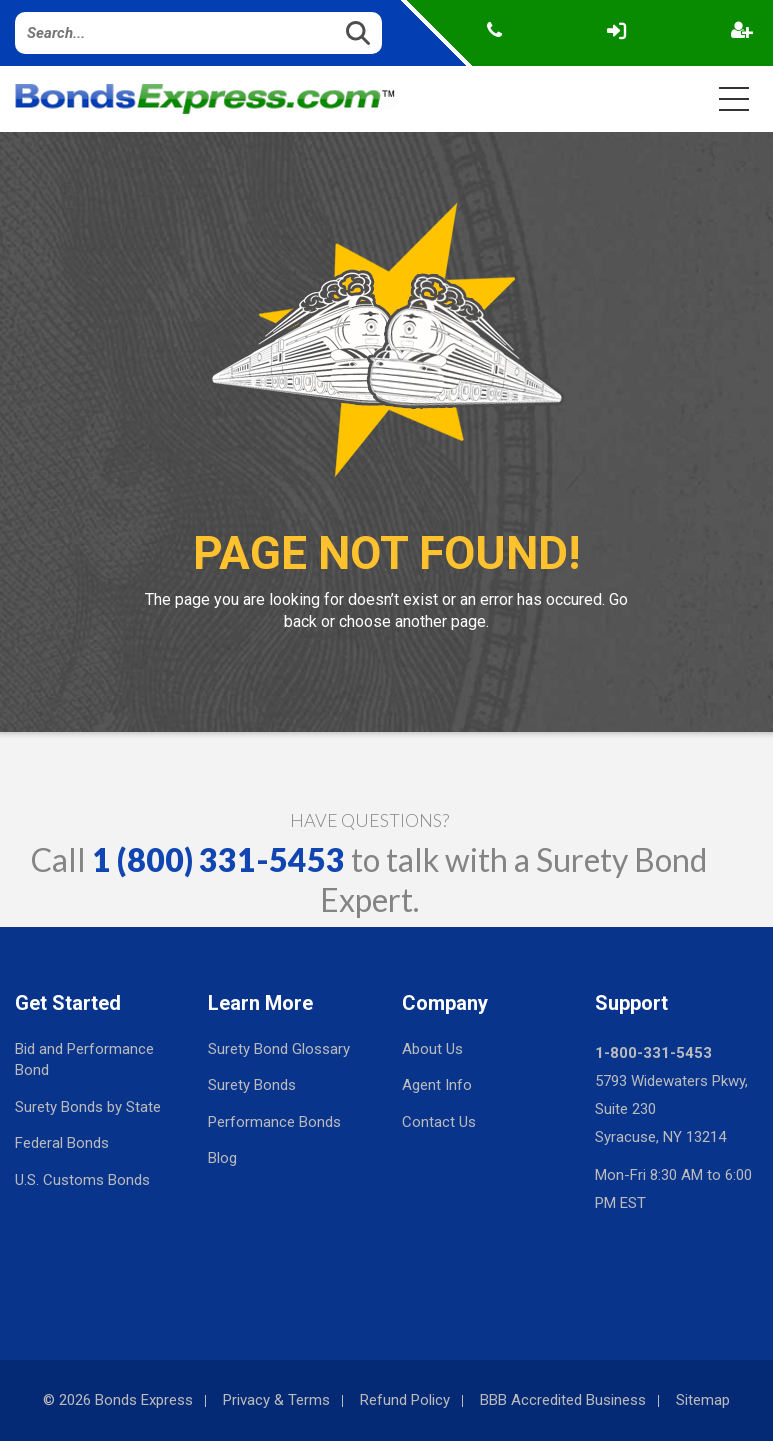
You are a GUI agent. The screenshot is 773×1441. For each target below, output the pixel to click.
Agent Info (437, 1085)
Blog (222, 1158)
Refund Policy (405, 1400)
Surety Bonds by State (88, 1107)
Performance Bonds (274, 1122)
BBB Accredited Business (563, 1400)
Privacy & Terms (276, 1400)
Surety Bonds (252, 1085)
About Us (432, 1049)
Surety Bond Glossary (279, 1049)
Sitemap (703, 1400)
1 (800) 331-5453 (218, 859)
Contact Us (439, 1122)
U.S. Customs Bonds (82, 1180)
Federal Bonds (62, 1143)
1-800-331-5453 (653, 1053)
